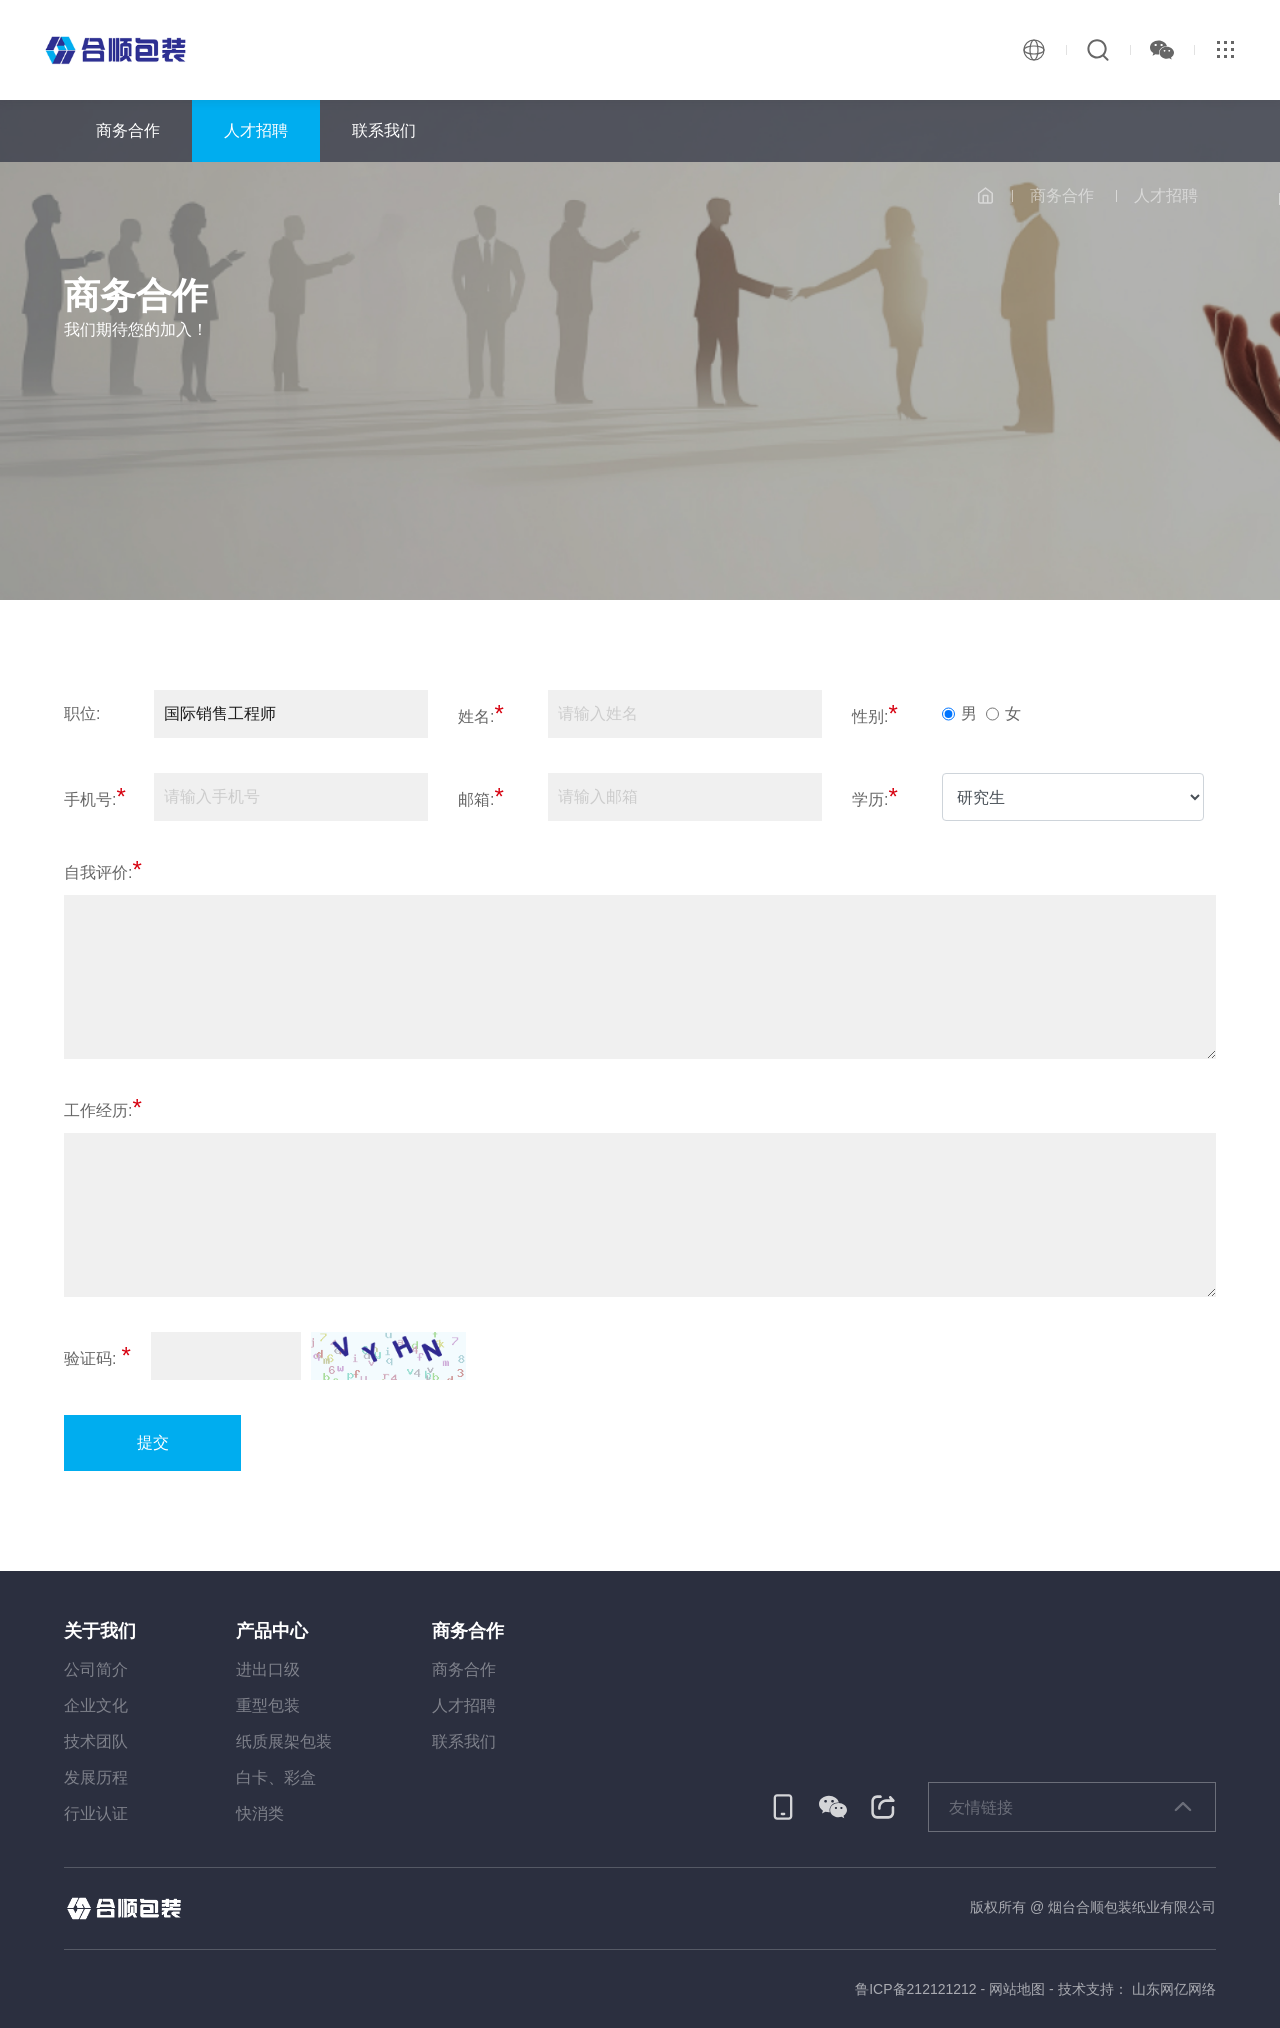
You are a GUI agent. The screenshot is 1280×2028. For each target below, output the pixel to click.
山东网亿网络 (1174, 1989)
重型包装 (268, 1705)
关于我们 (100, 1631)
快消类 (260, 1813)
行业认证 (96, 1813)
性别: (875, 714)
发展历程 (96, 1777)
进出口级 (268, 1669)
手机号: (95, 797)
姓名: (481, 714)
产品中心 (272, 1631)
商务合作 (128, 130)
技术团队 (96, 1741)
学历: (875, 797)
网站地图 (1017, 1989)
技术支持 (1086, 1989)
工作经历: (103, 1108)
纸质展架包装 (284, 1741)
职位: (82, 713)
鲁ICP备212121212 (915, 1989)
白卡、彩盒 (276, 1777)
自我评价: (103, 870)
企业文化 (96, 1705)
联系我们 (384, 130)
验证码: (97, 1356)
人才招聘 (256, 130)
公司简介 (96, 1669)
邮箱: (481, 797)
